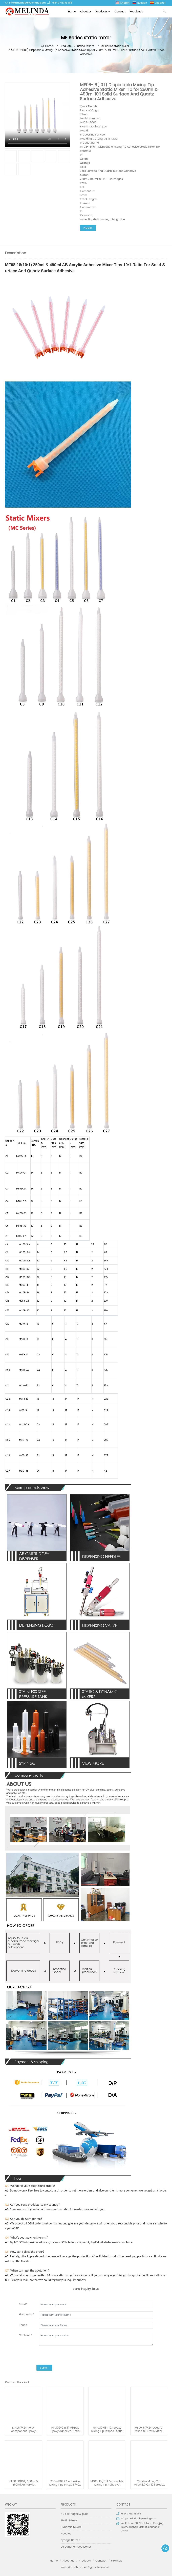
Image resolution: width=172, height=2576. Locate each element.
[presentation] (44, 2355)
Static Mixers (85, 46)
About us (86, 11)
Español (160, 3)
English (124, 3)
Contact (120, 11)
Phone (23, 2325)
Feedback (136, 11)
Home (72, 11)
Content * (25, 2335)
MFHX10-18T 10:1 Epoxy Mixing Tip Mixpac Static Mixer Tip (106, 2429)
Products (102, 11)
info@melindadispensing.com (27, 2)
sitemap (116, 2561)
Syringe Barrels (70, 2540)
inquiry (87, 227)
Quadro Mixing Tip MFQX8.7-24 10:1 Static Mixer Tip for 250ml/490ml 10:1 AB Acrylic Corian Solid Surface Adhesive (148, 2483)
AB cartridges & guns (74, 2514)
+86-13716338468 (62, 2)
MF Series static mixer (115, 46)
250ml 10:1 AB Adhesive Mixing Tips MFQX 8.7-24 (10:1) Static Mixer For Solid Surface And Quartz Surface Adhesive (65, 2483)
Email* (23, 2304)
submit (44, 2367)
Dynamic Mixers (71, 2527)
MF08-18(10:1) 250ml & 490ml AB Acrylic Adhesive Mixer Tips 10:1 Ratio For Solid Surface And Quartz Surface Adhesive (23, 2483)
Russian (142, 3)
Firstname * (26, 2314)
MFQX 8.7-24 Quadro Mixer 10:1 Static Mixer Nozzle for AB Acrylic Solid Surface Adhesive (148, 2429)
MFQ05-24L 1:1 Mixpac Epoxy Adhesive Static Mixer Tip (65, 2429)
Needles (66, 2533)
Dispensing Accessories (76, 2547)
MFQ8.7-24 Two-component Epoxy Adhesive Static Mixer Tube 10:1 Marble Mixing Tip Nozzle (23, 2429)
